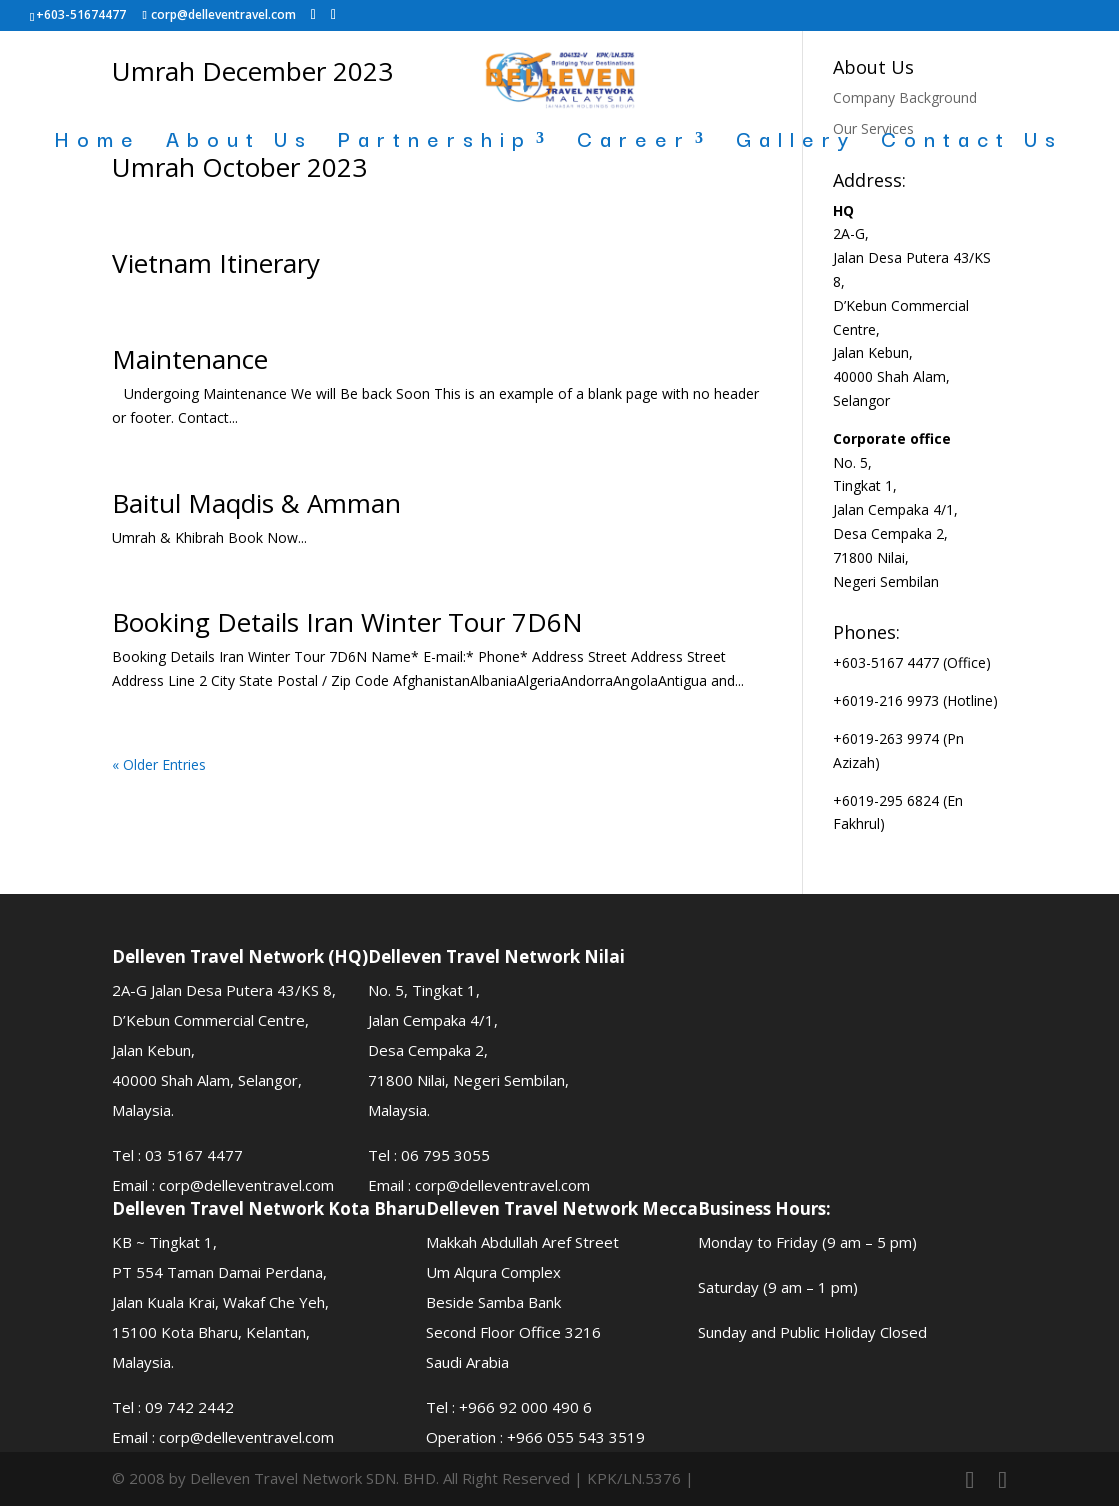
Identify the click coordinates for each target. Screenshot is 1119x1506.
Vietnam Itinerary (216, 263)
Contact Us (972, 142)
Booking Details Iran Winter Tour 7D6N (347, 622)
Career (634, 142)
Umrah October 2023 (239, 167)
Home (97, 142)
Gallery (796, 142)
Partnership (435, 142)
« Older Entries (159, 764)
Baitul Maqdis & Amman (256, 503)
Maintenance (190, 359)
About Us (239, 142)
